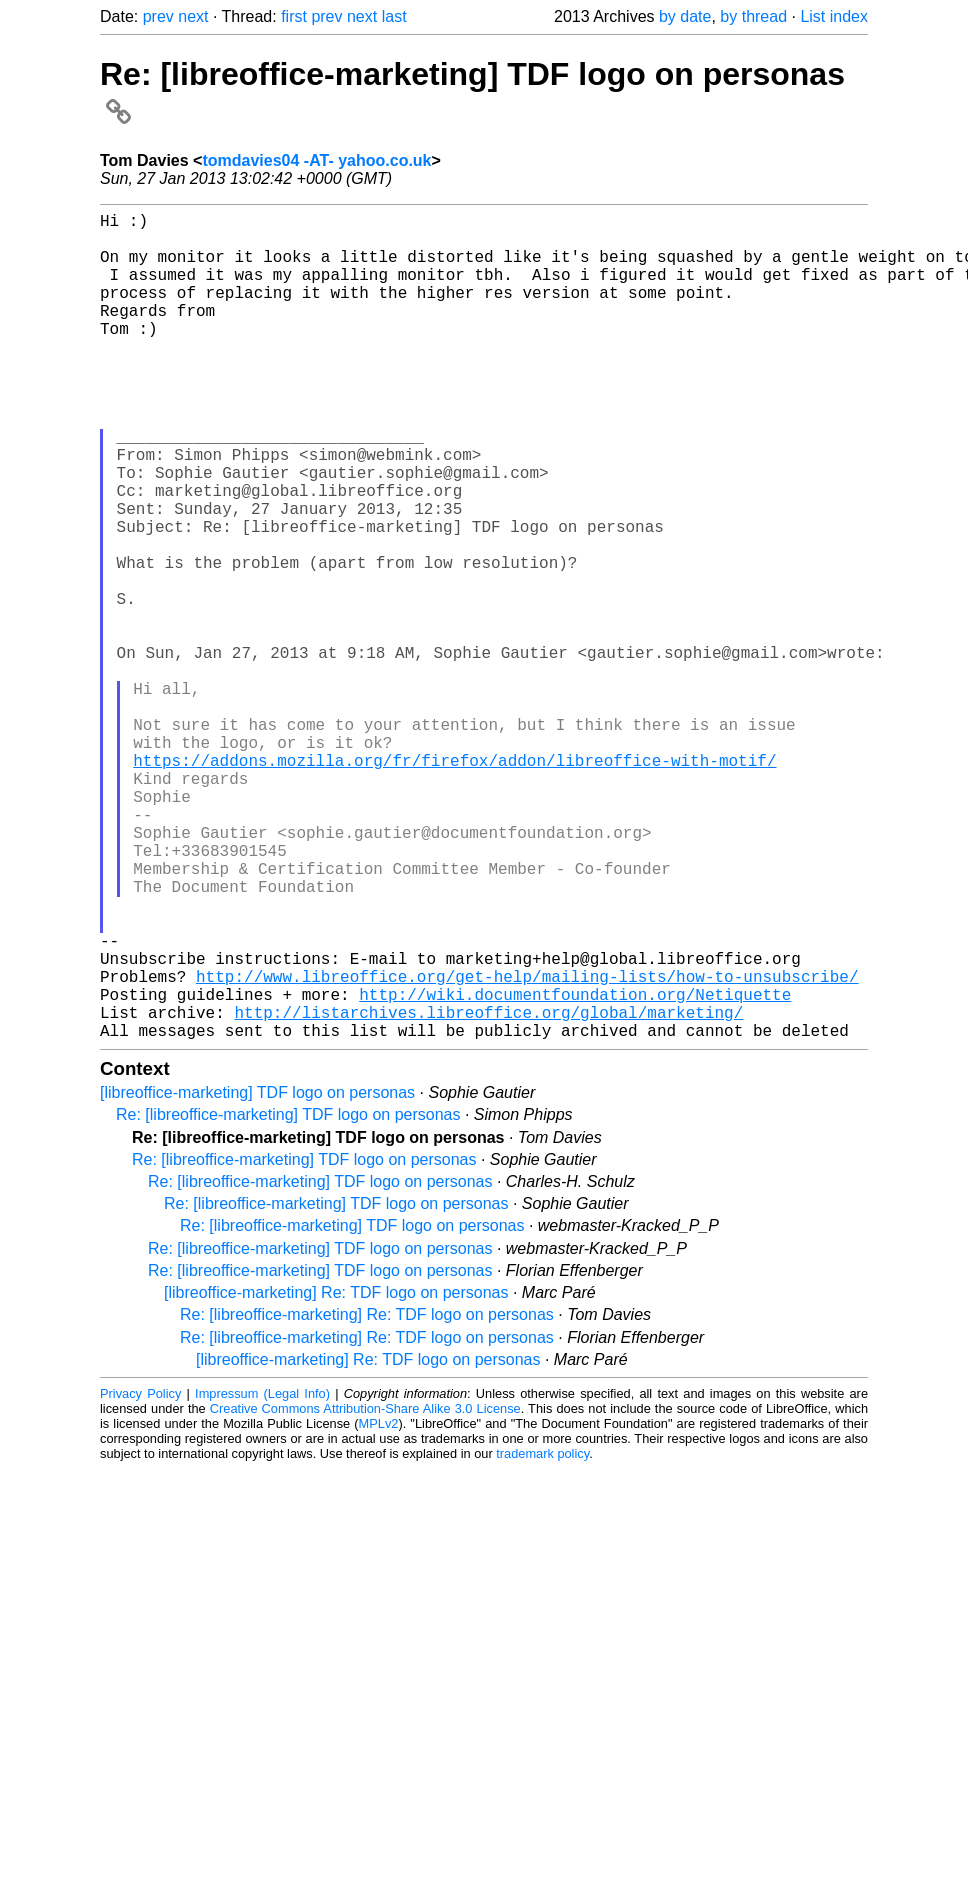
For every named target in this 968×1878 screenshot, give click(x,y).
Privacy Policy (140, 1577)
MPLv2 (379, 1607)
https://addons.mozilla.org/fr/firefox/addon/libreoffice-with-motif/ (454, 884)
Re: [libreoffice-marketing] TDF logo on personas (288, 1298)
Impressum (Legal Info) (262, 1577)
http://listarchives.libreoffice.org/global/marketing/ (488, 1192)
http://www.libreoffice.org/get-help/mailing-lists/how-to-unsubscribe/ (527, 1148)
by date (685, 16)
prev (158, 16)
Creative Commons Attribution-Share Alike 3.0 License (365, 1592)
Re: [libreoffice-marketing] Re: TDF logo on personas (367, 1498)
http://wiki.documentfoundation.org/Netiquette (575, 1170)
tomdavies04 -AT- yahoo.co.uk (316, 160)
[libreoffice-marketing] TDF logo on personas (257, 1276)
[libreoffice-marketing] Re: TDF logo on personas (336, 1476)
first (294, 16)
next (193, 16)
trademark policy (542, 1637)
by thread (753, 16)
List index (834, 16)
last (394, 16)
